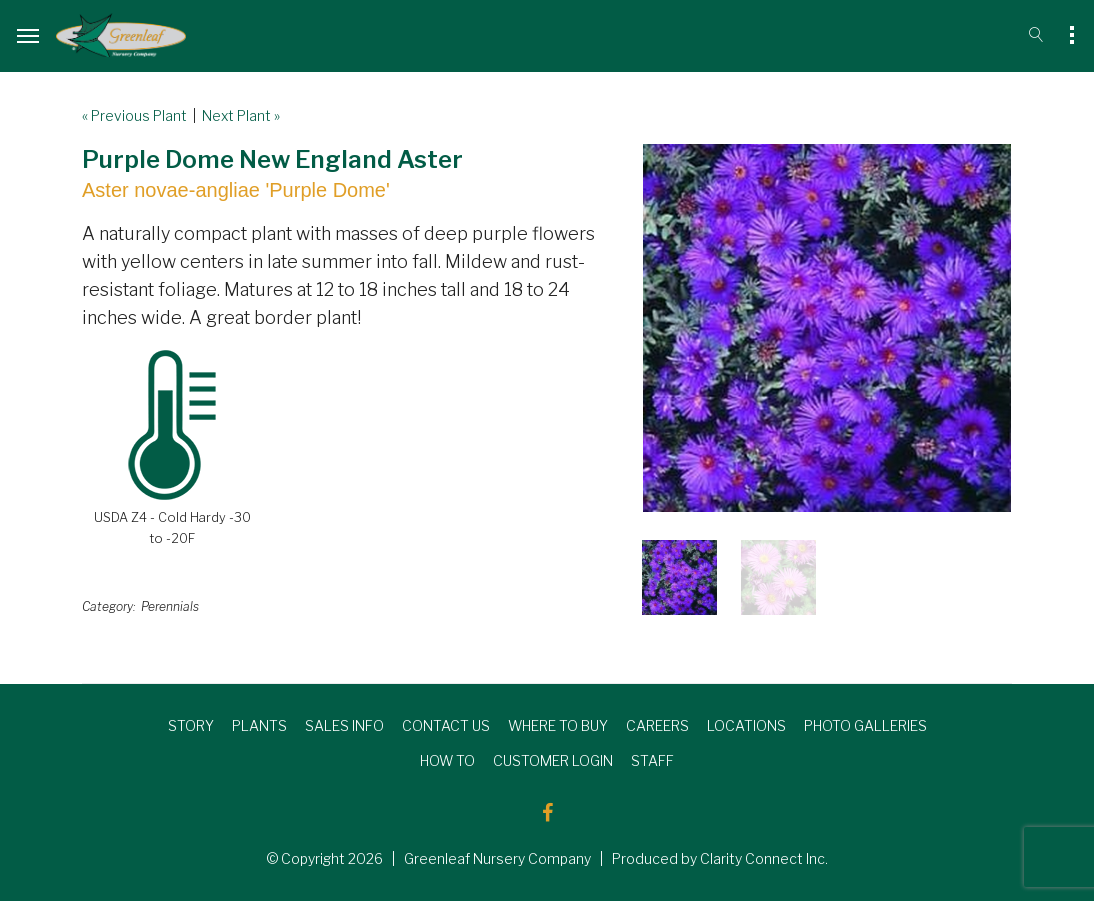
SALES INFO (344, 725)
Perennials (170, 606)
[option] (827, 328)
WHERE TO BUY (558, 725)
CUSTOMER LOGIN (553, 760)
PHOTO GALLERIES (865, 725)
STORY (191, 725)
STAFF (652, 760)
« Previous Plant (134, 115)
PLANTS (259, 725)
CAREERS (657, 725)
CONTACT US (446, 725)
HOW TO (447, 760)
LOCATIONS (746, 725)
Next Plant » (241, 115)
